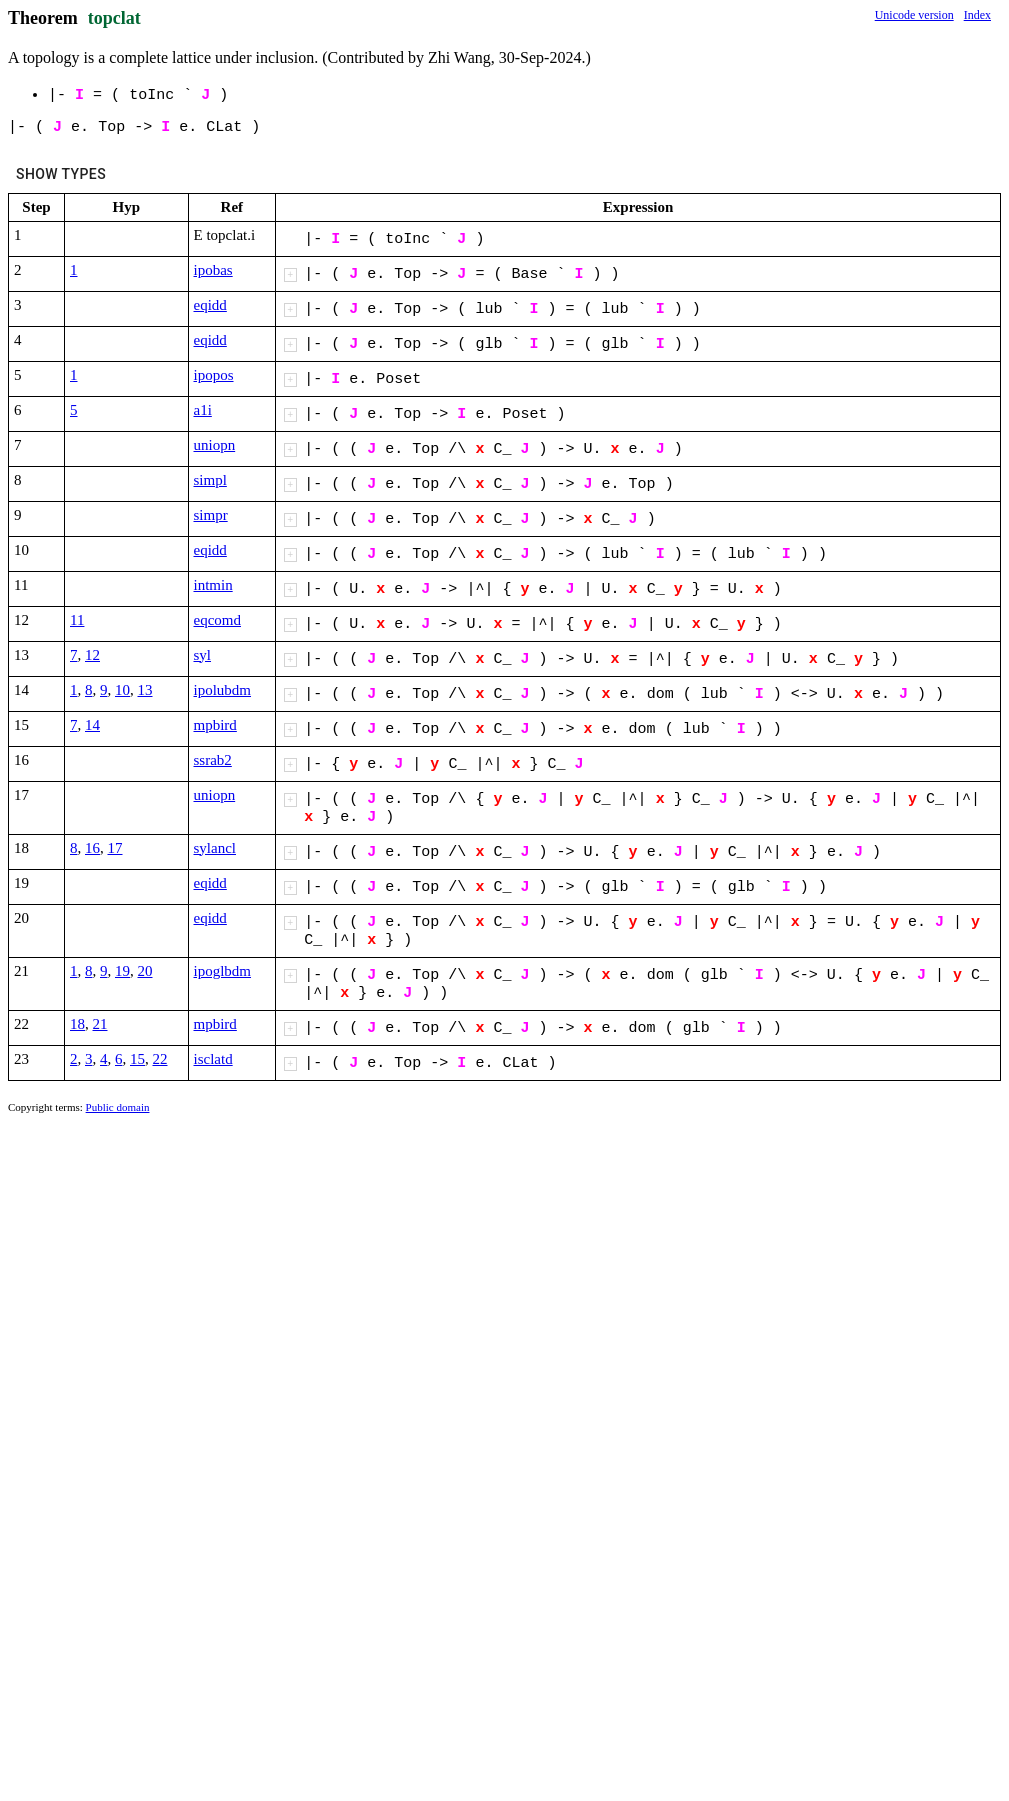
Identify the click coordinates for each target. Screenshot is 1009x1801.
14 (92, 725)
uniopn (215, 445)
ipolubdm (223, 690)
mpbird (215, 725)
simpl (210, 480)
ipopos (214, 375)
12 (92, 655)
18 (77, 1024)
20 (145, 971)
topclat (114, 18)
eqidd (210, 305)
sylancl (215, 848)
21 (100, 1024)
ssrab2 (213, 760)
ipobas (213, 270)
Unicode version (914, 15)
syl (203, 655)
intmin (213, 585)
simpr (211, 515)
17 (115, 848)
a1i (203, 410)
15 (137, 1059)
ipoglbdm (223, 971)
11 (77, 620)
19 (122, 971)
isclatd (213, 1059)
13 (145, 690)
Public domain (118, 1107)
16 (92, 848)
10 (122, 690)
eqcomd (217, 620)
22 (160, 1059)
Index (977, 15)
